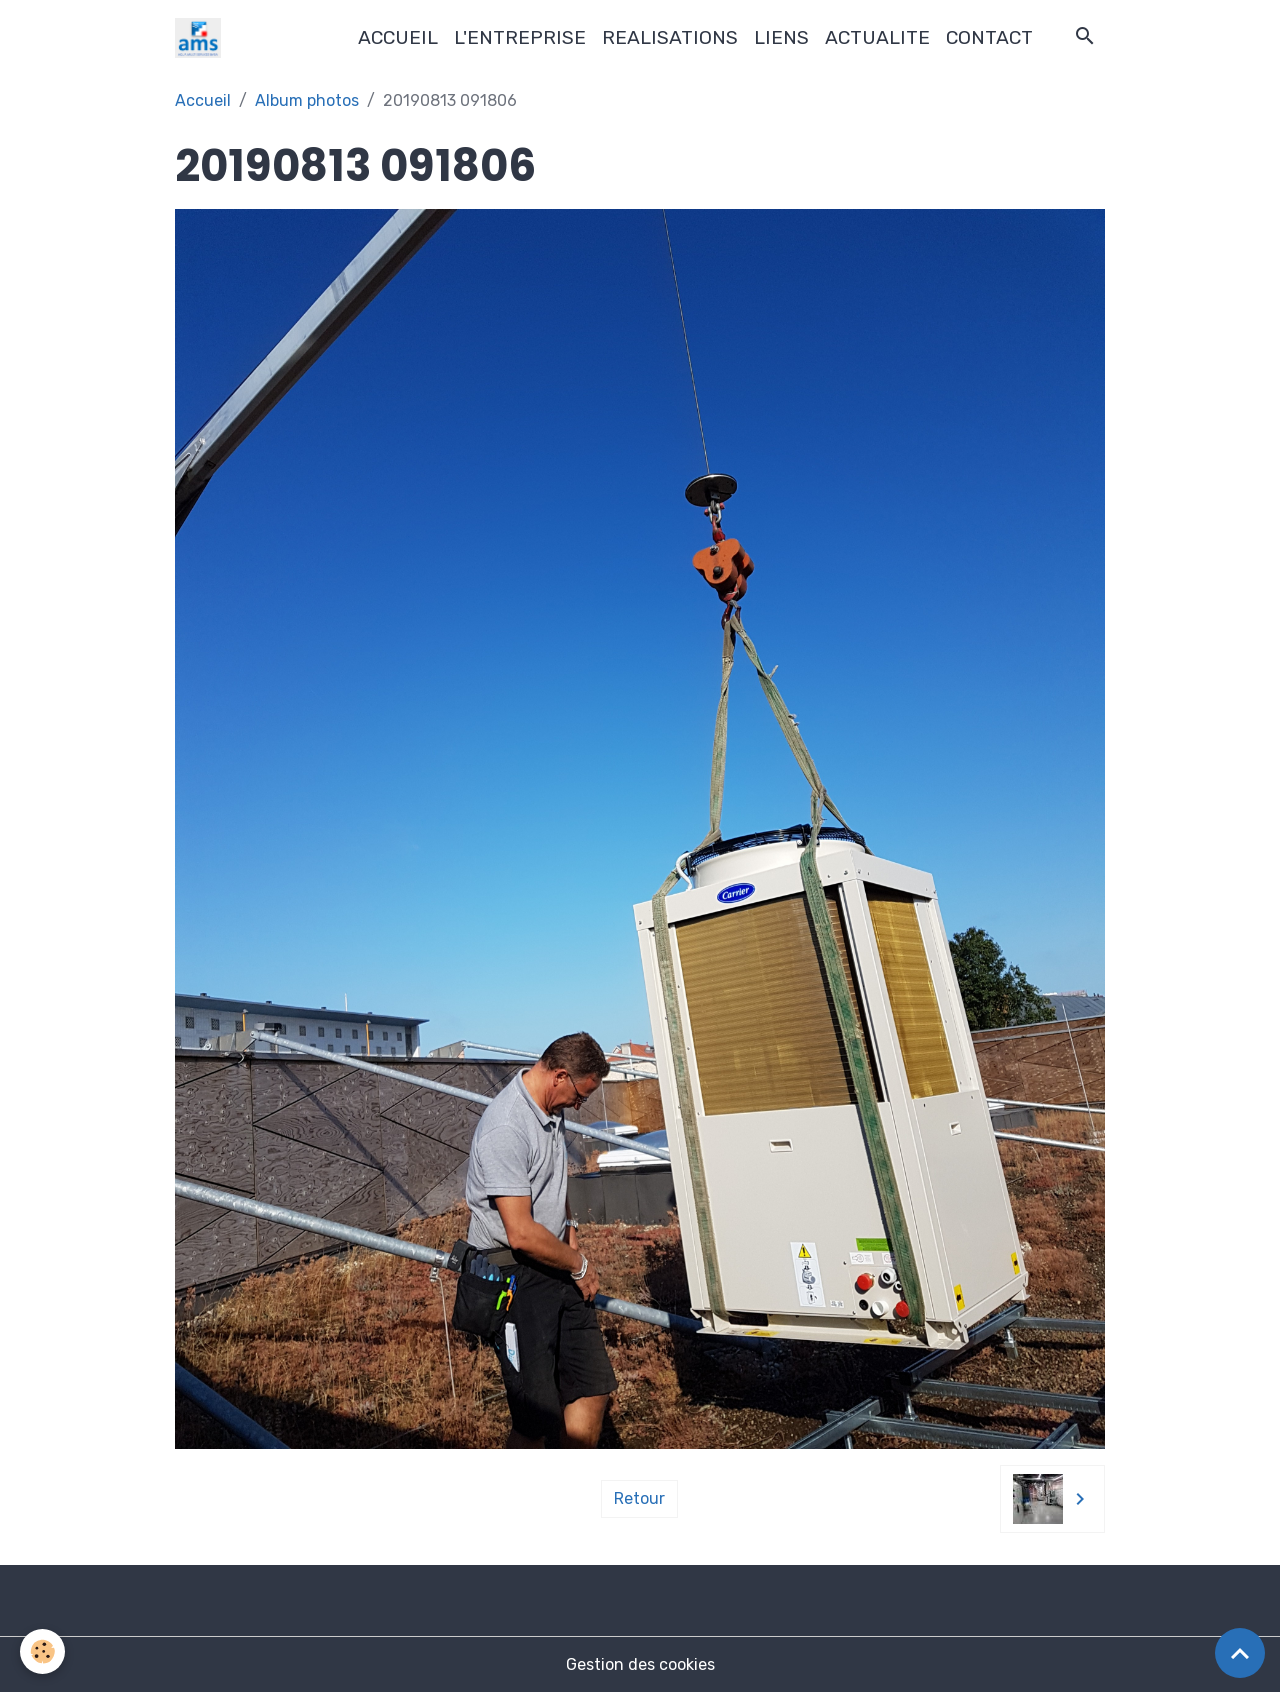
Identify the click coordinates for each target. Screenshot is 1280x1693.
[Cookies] (42, 1651)
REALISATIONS (670, 37)
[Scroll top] (1240, 1653)
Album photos (307, 100)
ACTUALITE (877, 37)
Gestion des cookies (640, 1664)
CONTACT (989, 37)
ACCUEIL (398, 37)
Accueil (203, 100)
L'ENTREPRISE (520, 37)
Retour (639, 1498)
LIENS (781, 37)
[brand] (202, 38)
